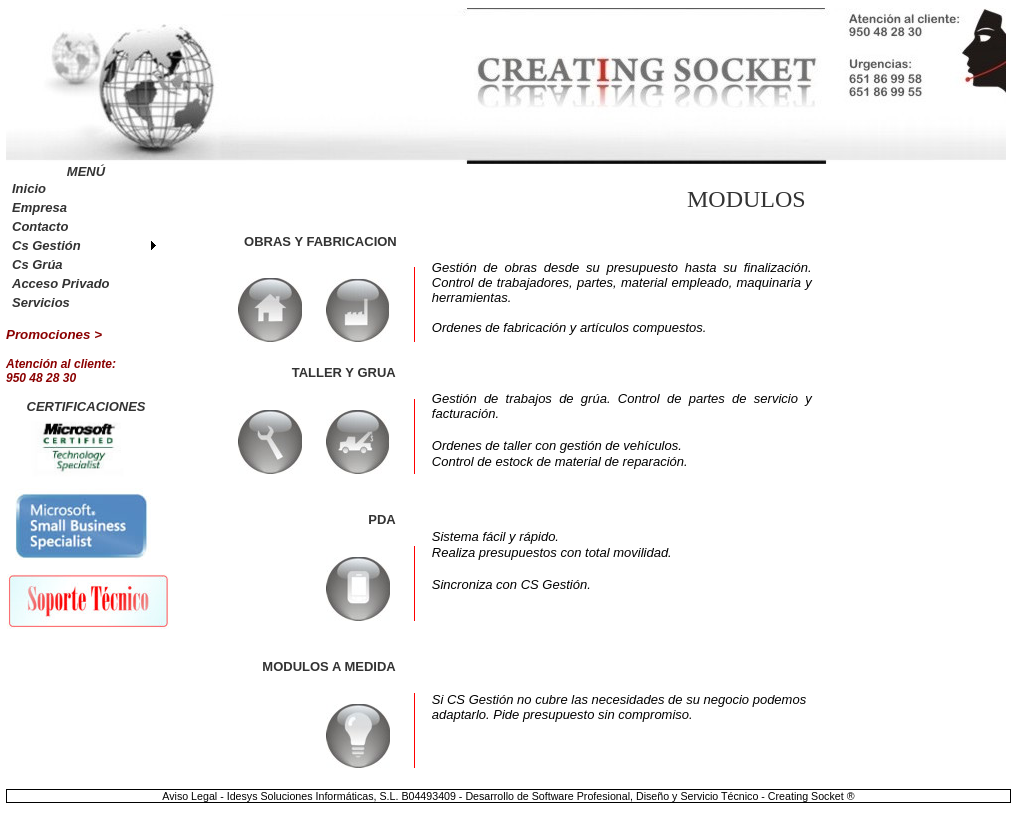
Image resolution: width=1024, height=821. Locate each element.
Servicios (41, 302)
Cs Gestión (46, 245)
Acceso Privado (61, 283)
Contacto (40, 226)
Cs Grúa (37, 264)
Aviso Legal (191, 796)
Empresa (39, 207)
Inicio (29, 188)
